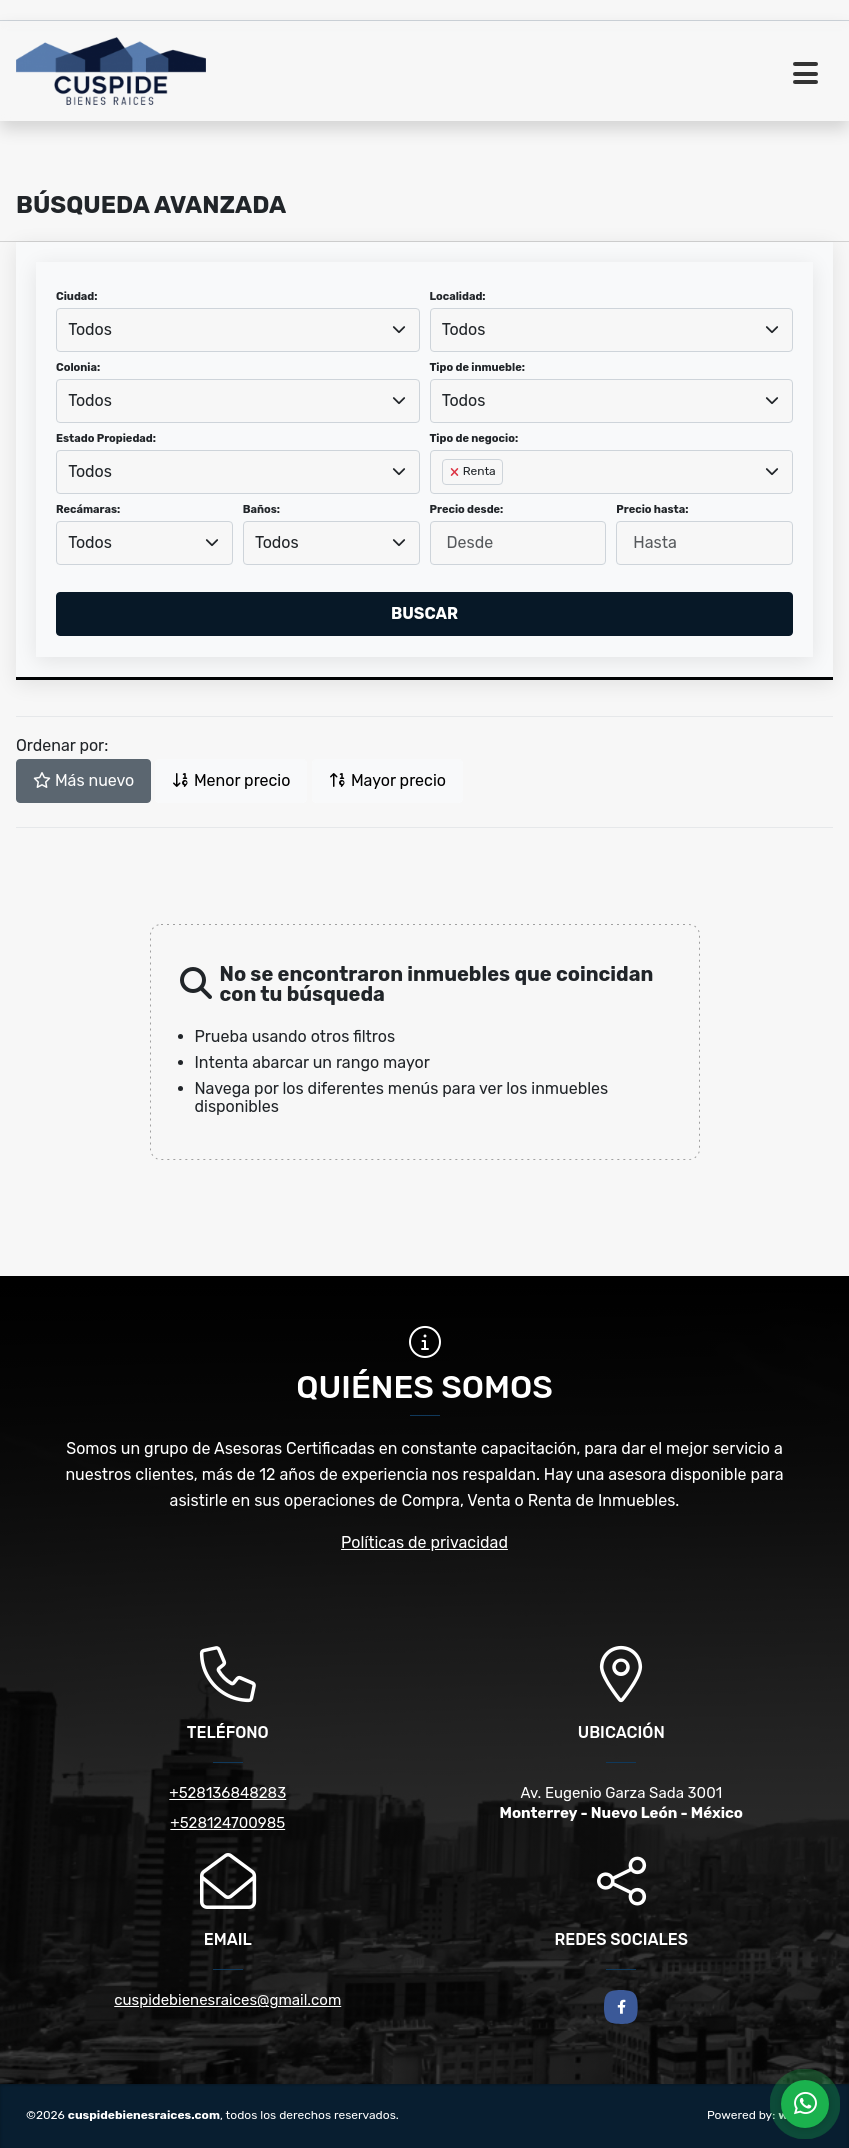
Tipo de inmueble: (477, 367)
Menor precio (231, 780)
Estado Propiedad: (106, 438)
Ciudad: (77, 296)
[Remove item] (456, 472)
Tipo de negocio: (474, 438)
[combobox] (238, 330)
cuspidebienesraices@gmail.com (227, 2000)
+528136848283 (227, 1793)
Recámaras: (88, 509)
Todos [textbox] (90, 329)
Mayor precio (387, 780)
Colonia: (78, 367)
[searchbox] (448, 504)
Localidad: (458, 296)
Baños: (261, 509)
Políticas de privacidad (424, 1542)
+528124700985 (227, 1823)
